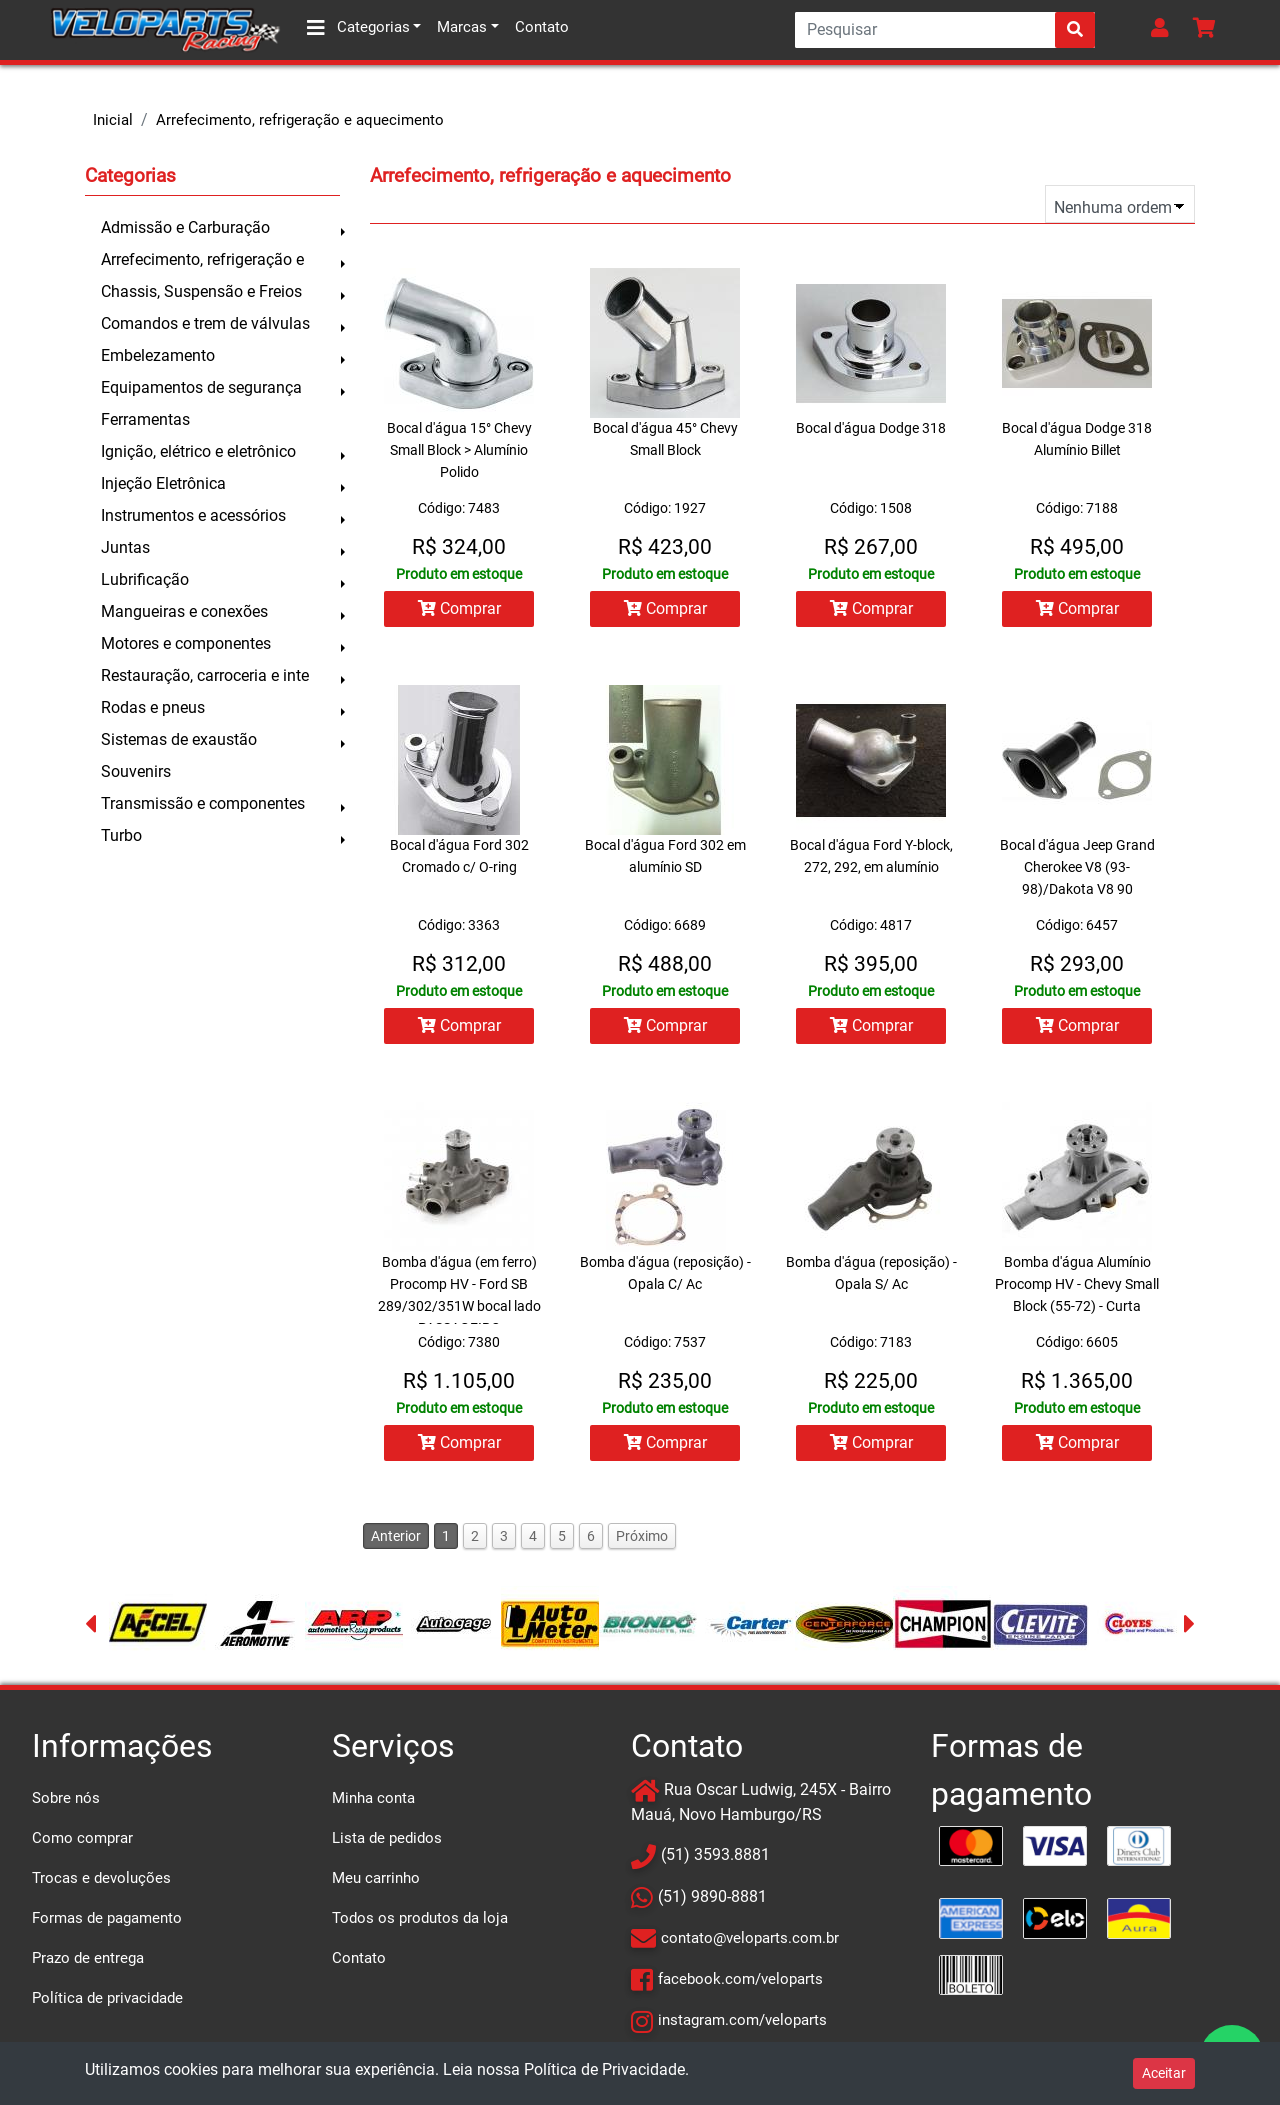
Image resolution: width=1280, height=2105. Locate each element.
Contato (542, 27)
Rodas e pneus (153, 707)
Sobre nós (66, 1798)
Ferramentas (145, 419)
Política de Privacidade (604, 2069)
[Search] (945, 30)
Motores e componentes (186, 643)
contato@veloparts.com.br (750, 1938)
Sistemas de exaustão (179, 739)
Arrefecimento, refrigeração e (202, 259)
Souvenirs (136, 771)
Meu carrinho (376, 1878)
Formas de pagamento (107, 1918)
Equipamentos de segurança (201, 387)
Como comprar (82, 1838)
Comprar (459, 608)
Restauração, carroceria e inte (205, 675)
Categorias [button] (358, 28)
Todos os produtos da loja (420, 1918)
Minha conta (373, 1798)
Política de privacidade (107, 1998)
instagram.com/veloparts (742, 2020)
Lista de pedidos (387, 1838)
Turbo (121, 835)
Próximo (642, 1536)
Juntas (125, 547)
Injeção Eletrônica (163, 483)
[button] (1164, 30)
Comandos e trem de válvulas (205, 323)
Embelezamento (158, 355)
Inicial (113, 120)
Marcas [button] (462, 27)
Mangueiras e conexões (184, 611)
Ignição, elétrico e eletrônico (198, 451)
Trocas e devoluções (101, 1878)
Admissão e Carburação (185, 227)
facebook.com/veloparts (740, 1979)
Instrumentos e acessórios (193, 515)
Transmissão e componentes (203, 803)
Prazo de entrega (88, 1958)
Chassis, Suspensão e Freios (201, 291)
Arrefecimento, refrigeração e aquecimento (300, 120)
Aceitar (1164, 2073)
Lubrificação (145, 579)
